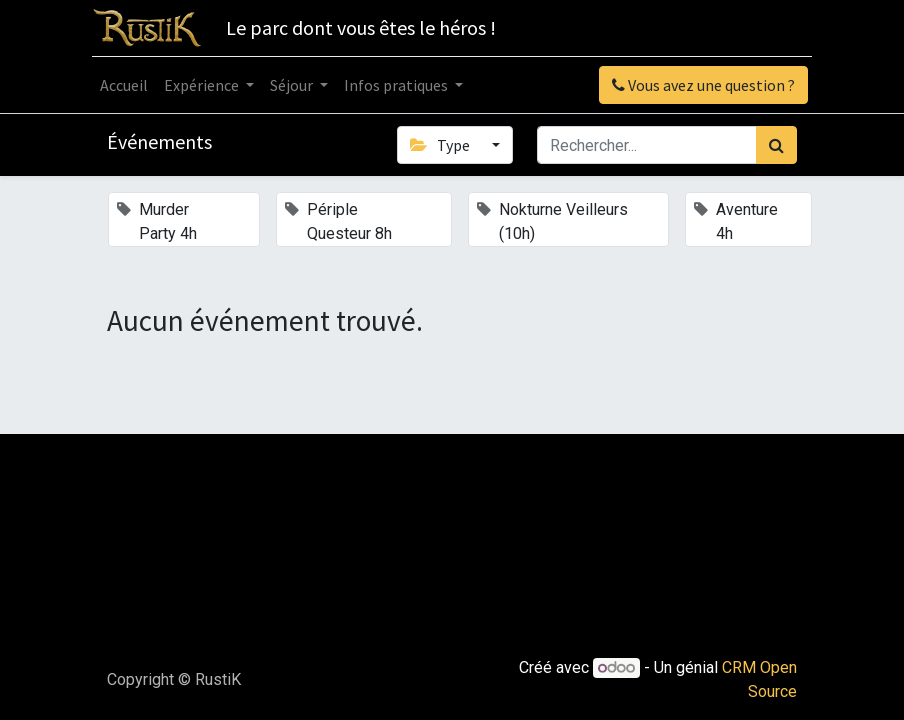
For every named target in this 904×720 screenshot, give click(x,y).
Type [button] (441, 145)
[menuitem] (124, 85)
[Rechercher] (776, 145)
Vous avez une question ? (703, 85)
